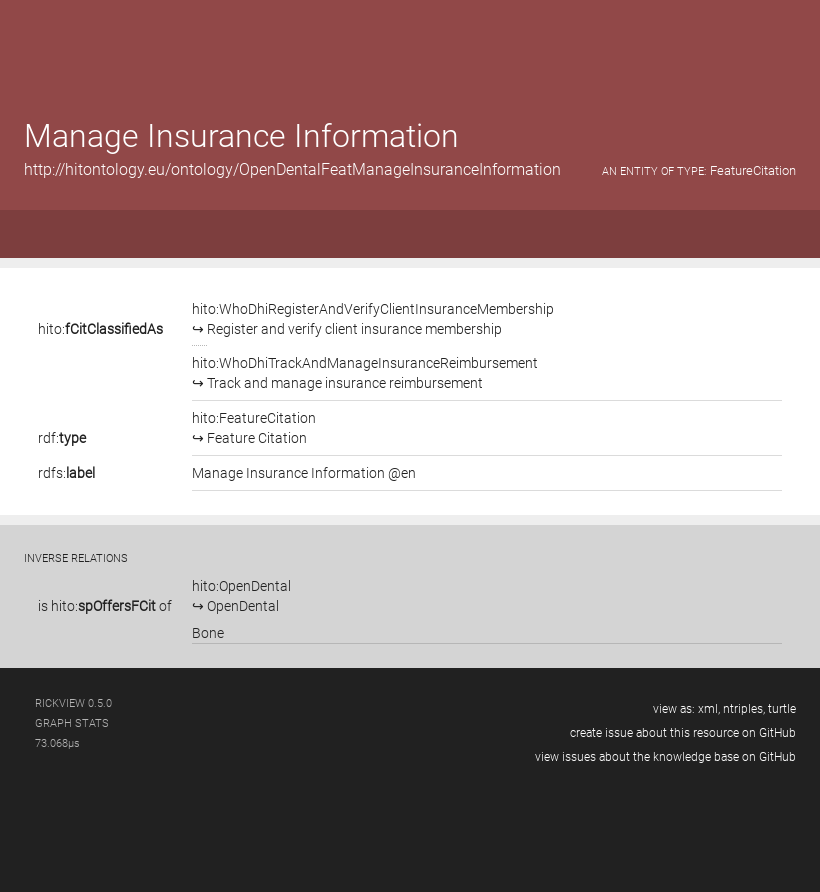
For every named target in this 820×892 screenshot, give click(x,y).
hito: (100, 329)
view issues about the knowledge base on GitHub (665, 757)
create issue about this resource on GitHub (683, 733)
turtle (782, 709)
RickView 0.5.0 (73, 703)
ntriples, (744, 709)
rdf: (62, 438)
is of (105, 606)
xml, (709, 709)
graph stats (72, 723)
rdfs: (66, 473)
